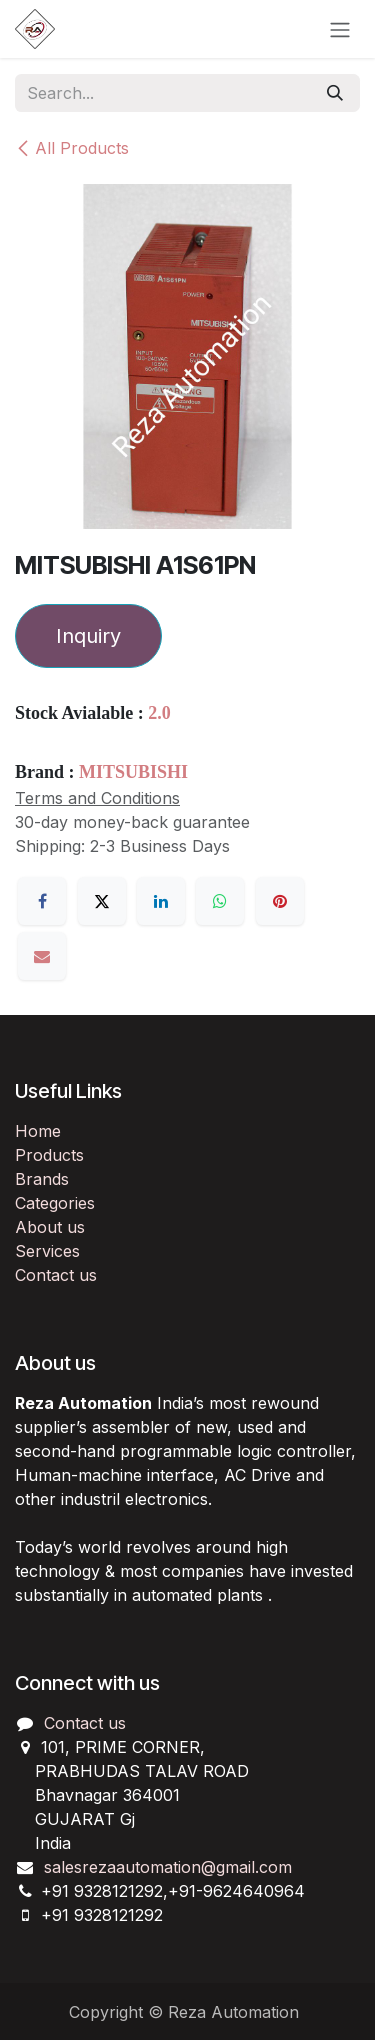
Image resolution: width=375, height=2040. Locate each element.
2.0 (159, 713)
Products (49, 1155)
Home (38, 1131)
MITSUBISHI (133, 772)
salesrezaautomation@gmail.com (168, 1867)
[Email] (42, 956)
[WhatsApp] (220, 901)
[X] (102, 901)
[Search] (335, 93)
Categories (55, 1203)
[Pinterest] (280, 901)
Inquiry (88, 636)
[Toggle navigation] (340, 29)
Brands (42, 1179)
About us (50, 1227)
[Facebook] (42, 901)
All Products (72, 148)
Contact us (56, 1275)
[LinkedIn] (161, 901)
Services (47, 1251)
